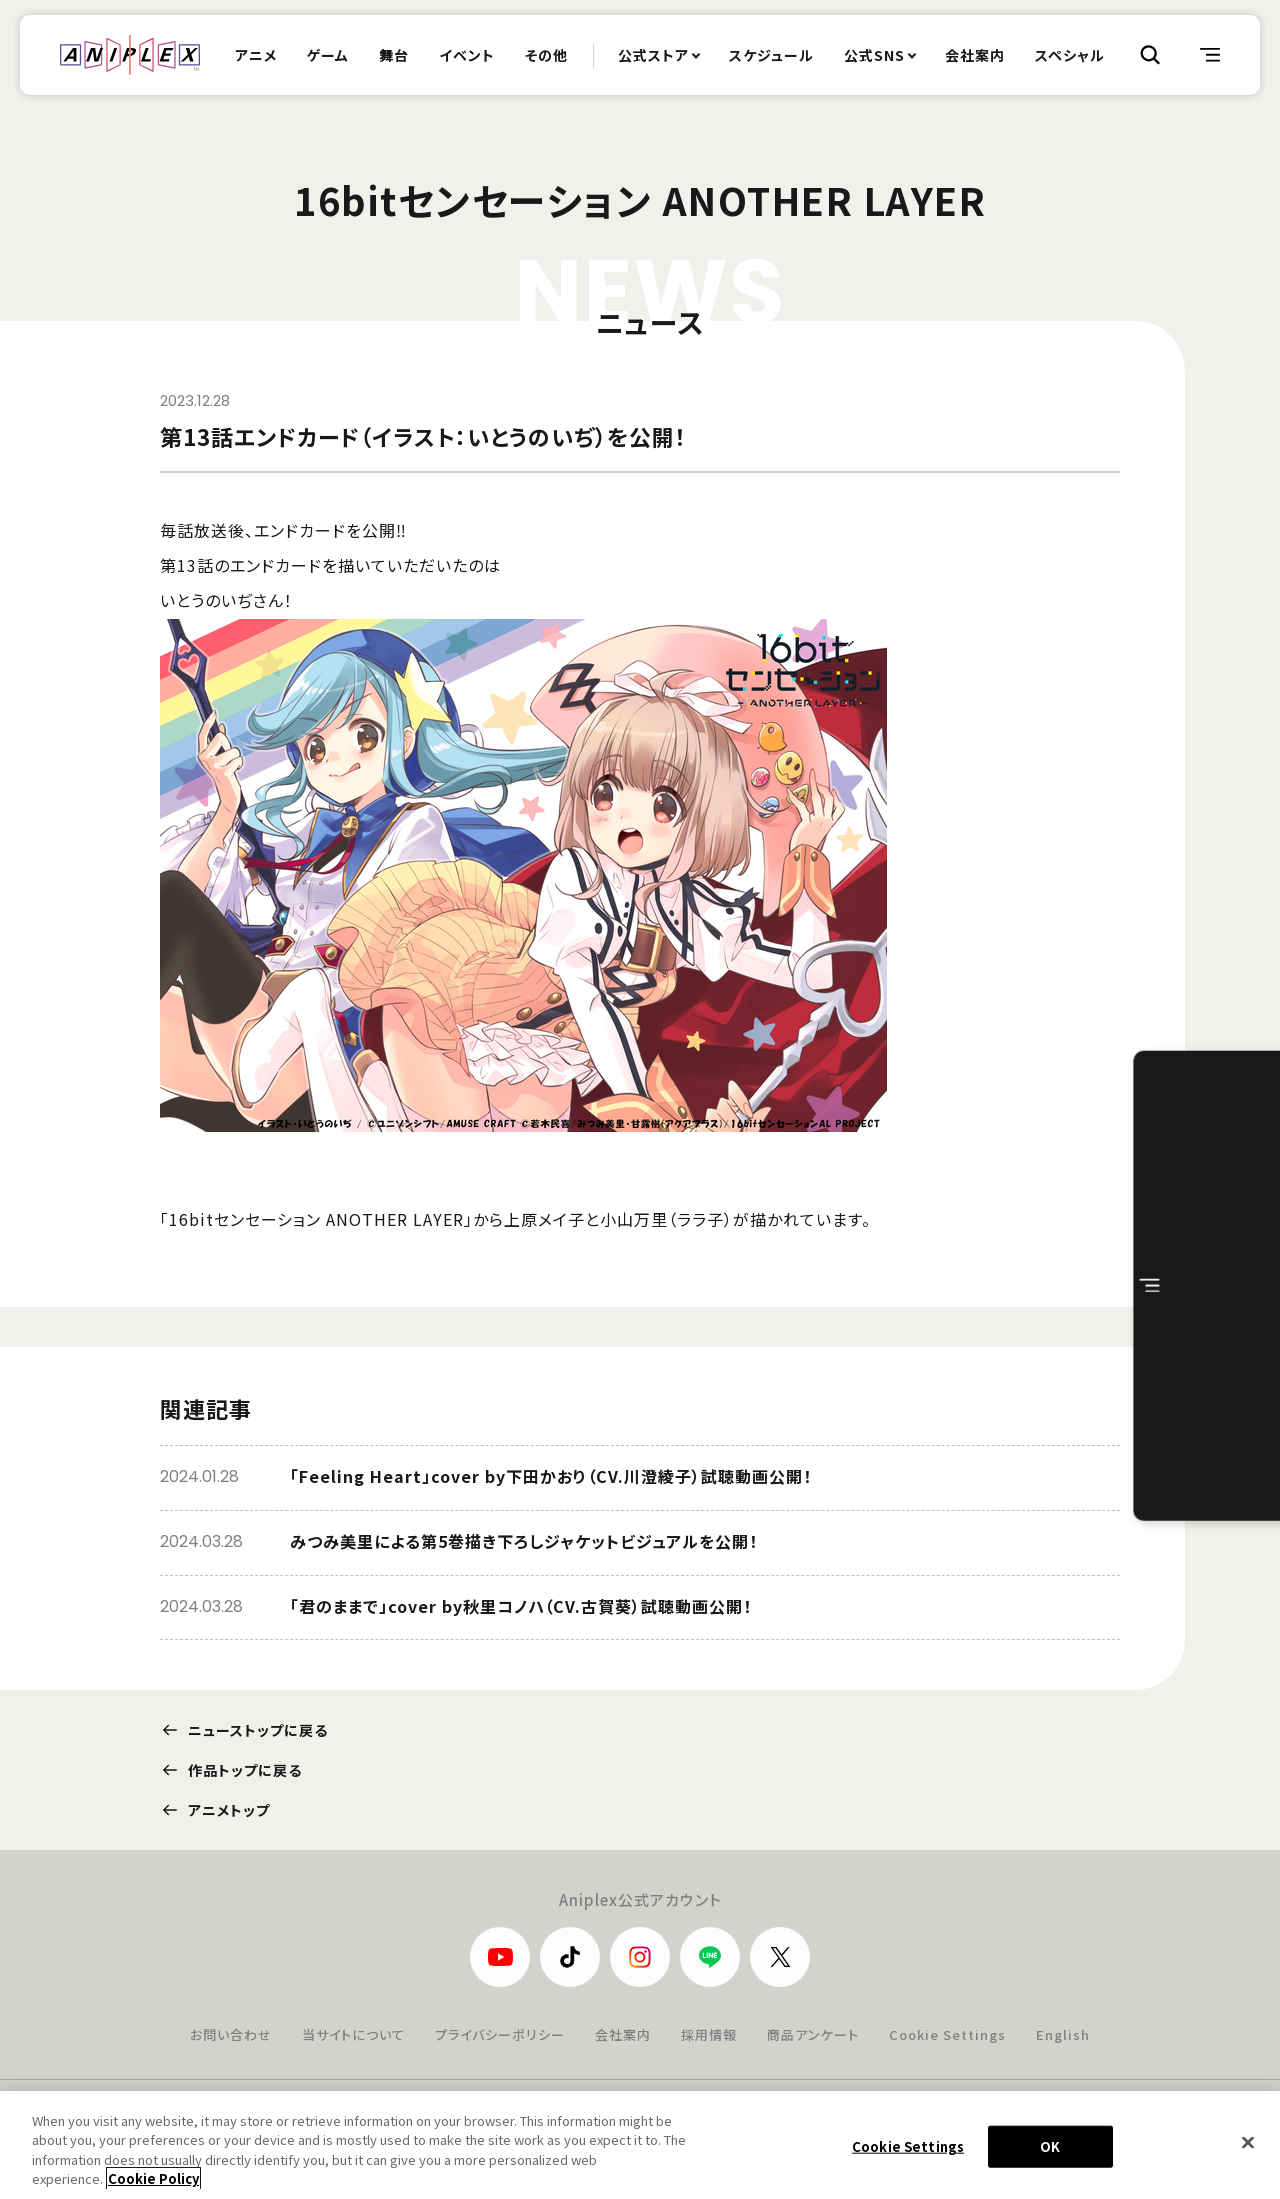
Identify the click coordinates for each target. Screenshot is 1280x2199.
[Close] (1248, 2154)
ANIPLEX (130, 55)
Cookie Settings (947, 2034)
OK (1050, 2157)
